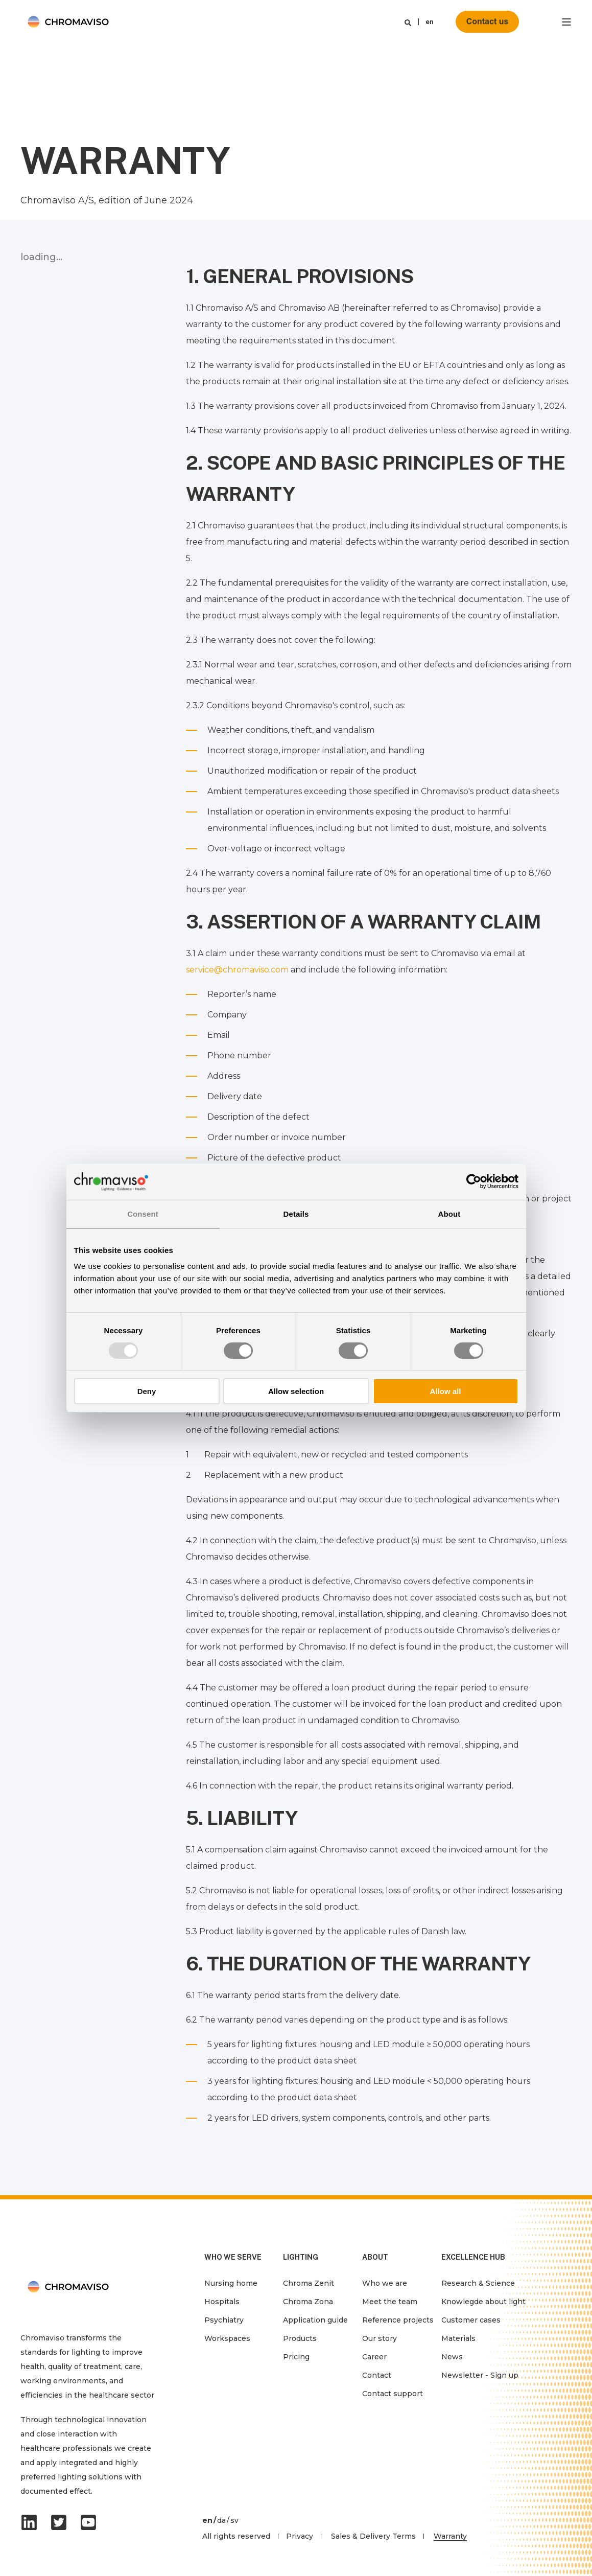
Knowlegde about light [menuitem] (483, 2301)
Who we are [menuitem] (384, 2283)
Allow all (445, 1391)
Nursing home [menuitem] (230, 2283)
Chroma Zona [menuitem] (308, 2301)
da (221, 2520)
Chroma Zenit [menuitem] (308, 2283)
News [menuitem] (452, 2356)
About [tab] (449, 1214)
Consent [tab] (142, 1214)
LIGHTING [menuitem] (300, 2257)
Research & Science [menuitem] (478, 2283)
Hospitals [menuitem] (222, 2301)
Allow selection (296, 1391)
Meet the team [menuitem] (389, 2301)
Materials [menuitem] (458, 2338)
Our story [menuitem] (379, 2338)
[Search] (408, 22)
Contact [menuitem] (376, 2375)
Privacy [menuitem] (299, 2536)
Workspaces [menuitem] (227, 2338)
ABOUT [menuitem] (375, 2257)
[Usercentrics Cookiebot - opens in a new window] (473, 1181)
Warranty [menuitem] (450, 2536)
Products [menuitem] (300, 2338)
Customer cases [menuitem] (471, 2320)
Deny (146, 1391)
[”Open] (566, 22)
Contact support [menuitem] (392, 2393)
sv (234, 2520)
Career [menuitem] (374, 2356)
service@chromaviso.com (237, 969)
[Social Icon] (32, 2522)
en (429, 22)
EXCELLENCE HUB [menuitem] (473, 2257)
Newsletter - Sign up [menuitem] (479, 2375)
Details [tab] (296, 1214)
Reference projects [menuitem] (398, 2320)
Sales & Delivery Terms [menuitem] (373, 2536)
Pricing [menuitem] (296, 2356)
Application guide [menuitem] (315, 2320)
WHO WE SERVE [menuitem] (233, 2257)
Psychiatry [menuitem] (224, 2320)
